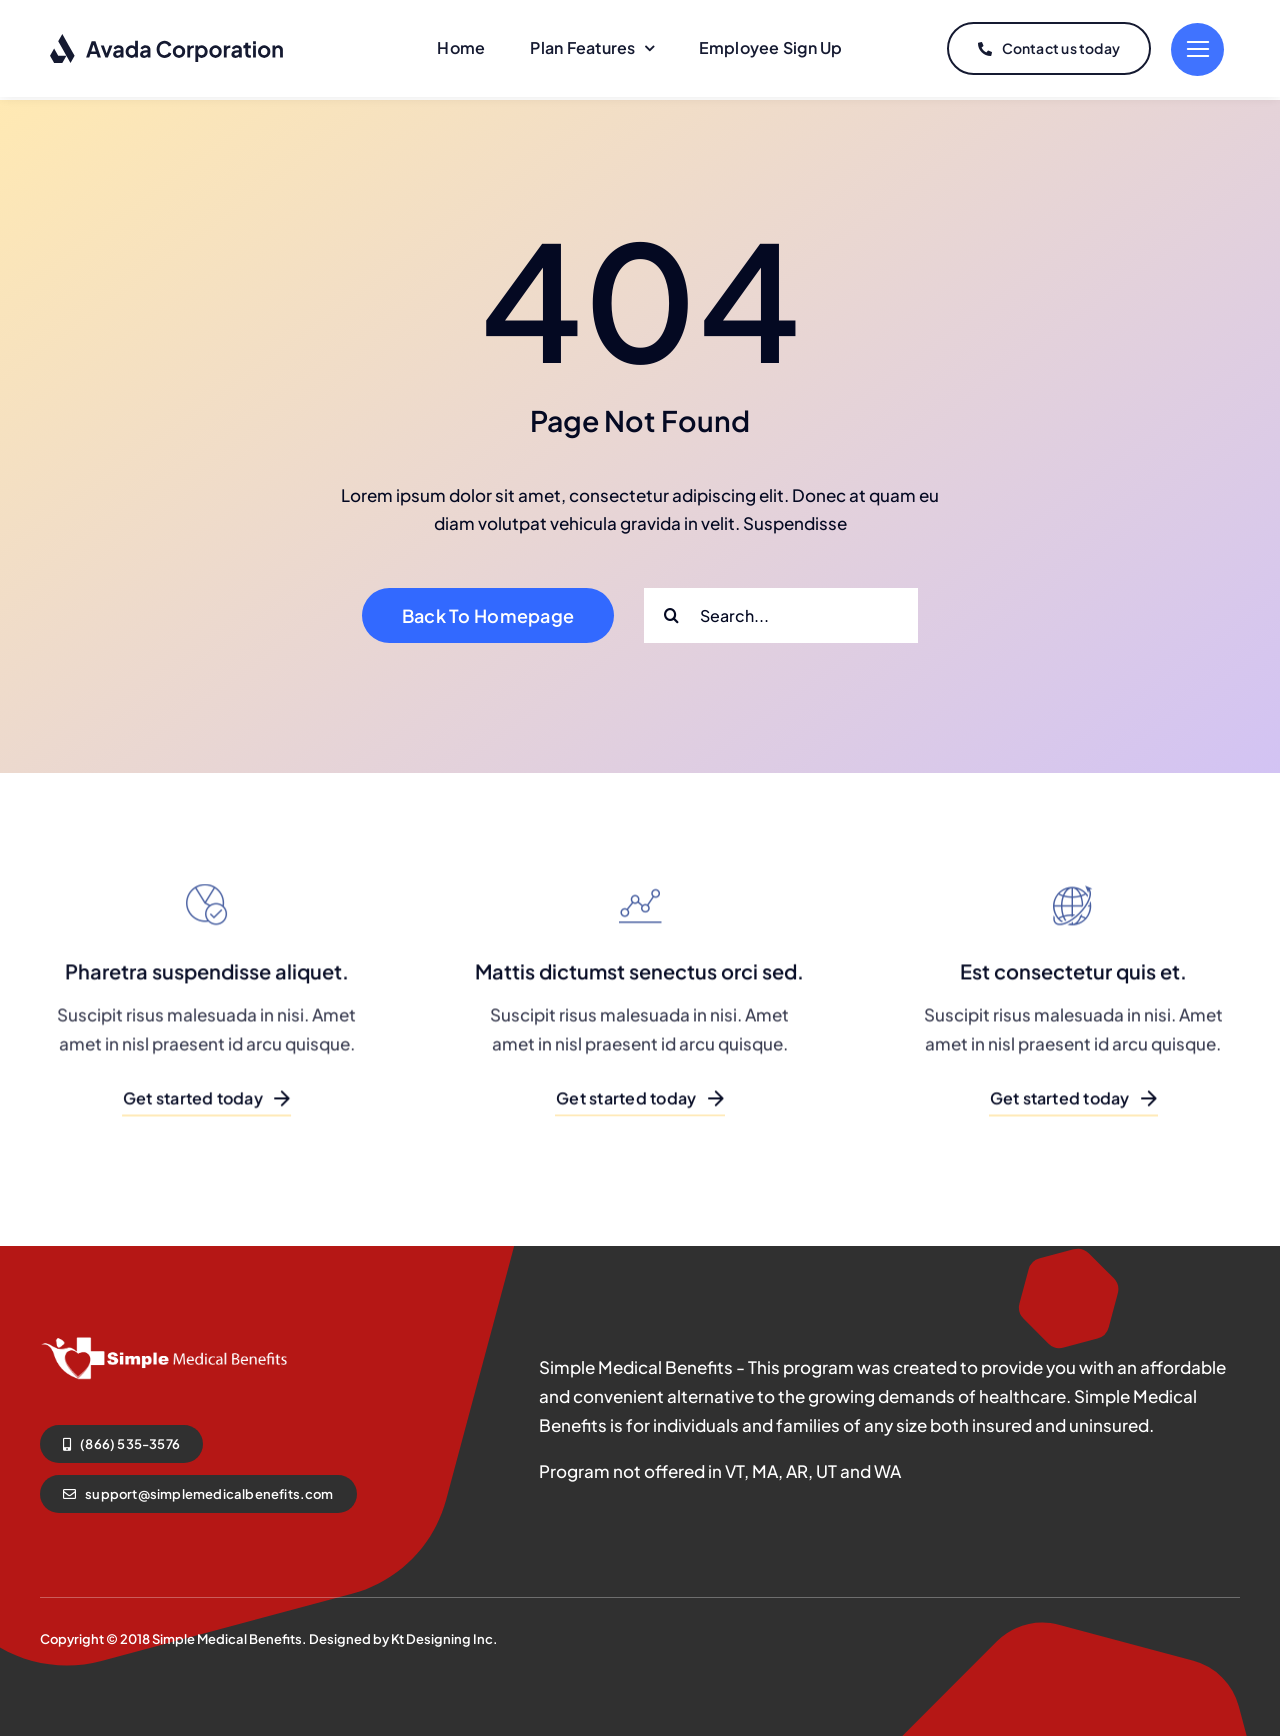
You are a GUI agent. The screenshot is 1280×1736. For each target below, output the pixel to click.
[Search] (671, 611)
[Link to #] (1197, 48)
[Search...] (781, 611)
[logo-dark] (167, 40)
